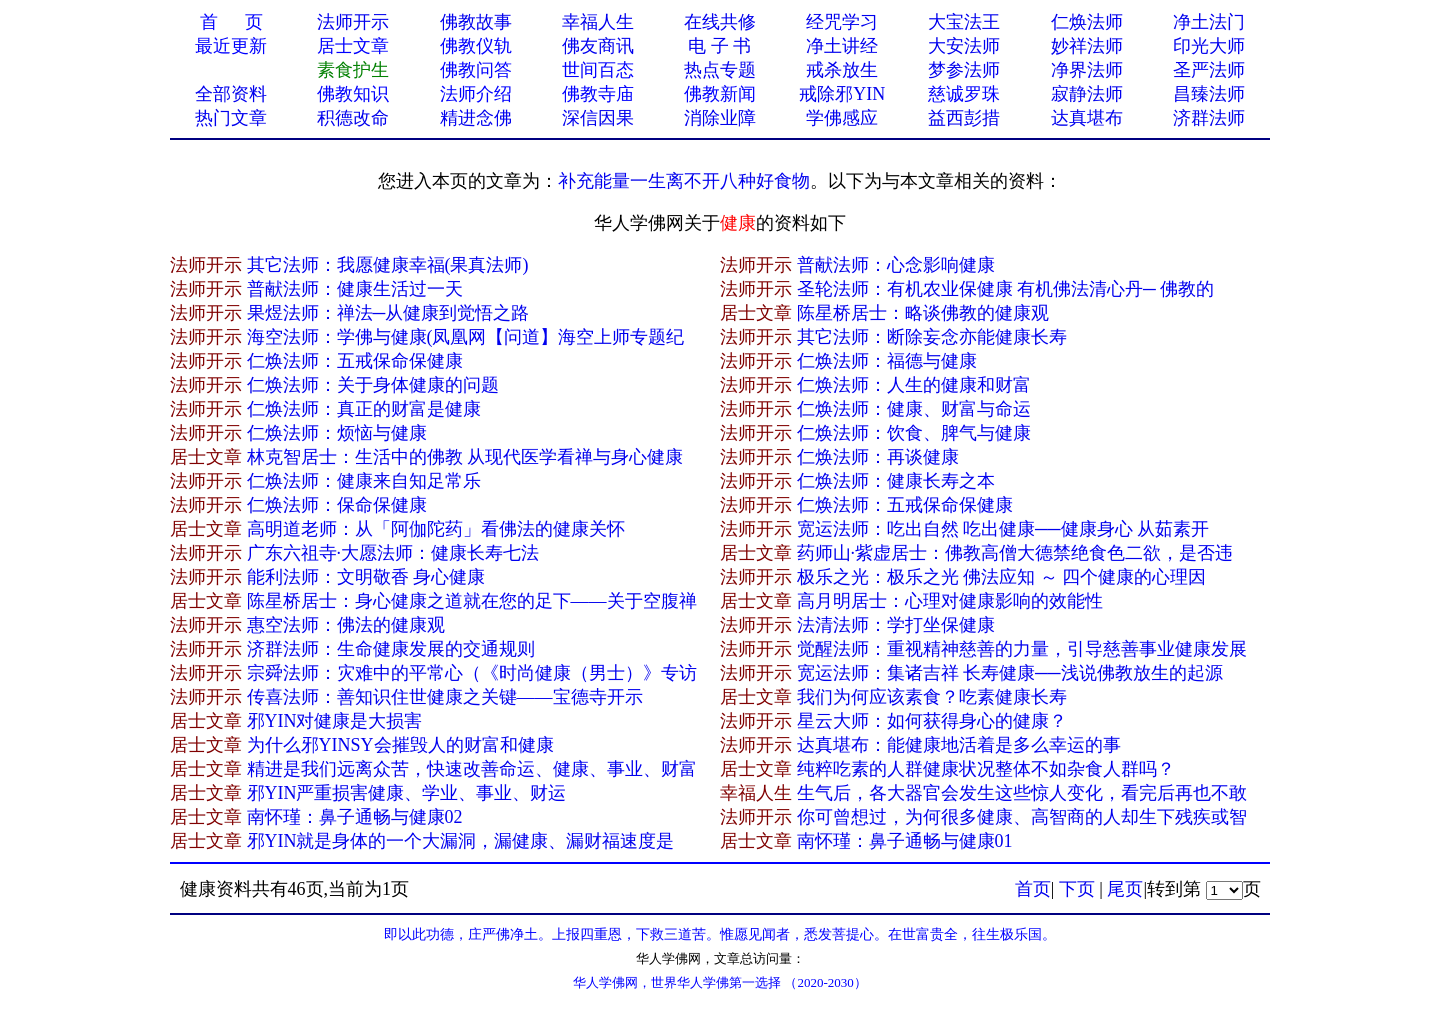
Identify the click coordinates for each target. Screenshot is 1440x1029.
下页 (1077, 889)
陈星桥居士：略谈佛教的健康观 (923, 313)
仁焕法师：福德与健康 (887, 361)
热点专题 (720, 70)
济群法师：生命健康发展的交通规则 (391, 649)
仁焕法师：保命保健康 (337, 505)
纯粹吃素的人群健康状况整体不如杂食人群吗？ (986, 769)
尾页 (1125, 889)
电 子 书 (719, 46)
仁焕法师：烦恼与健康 (337, 433)
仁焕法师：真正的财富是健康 (364, 409)
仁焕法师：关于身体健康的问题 (373, 385)
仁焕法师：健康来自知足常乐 (364, 481)
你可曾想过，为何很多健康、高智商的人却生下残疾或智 (1022, 817)
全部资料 (231, 94)
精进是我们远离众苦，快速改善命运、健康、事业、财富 (472, 769)
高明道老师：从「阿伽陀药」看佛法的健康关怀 (436, 529)
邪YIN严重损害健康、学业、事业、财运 (407, 793)
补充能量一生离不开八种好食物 (684, 181)
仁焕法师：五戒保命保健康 (355, 361)
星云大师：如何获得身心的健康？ (932, 721)
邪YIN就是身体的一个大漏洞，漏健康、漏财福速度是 (461, 841)
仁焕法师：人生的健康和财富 (914, 385)
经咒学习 (842, 22)
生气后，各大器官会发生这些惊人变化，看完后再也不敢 (1022, 793)
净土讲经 (842, 46)
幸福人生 (598, 22)
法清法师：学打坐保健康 (896, 625)
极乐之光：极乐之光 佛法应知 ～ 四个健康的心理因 (1002, 577)
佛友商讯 (598, 46)
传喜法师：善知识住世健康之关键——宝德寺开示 (445, 697)
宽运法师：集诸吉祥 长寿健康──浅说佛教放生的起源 (1010, 673)
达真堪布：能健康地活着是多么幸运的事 (959, 745)
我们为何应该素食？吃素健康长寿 (932, 697)
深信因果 (598, 118)
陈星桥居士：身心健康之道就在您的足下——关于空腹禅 (472, 601)
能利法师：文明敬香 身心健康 (366, 577)
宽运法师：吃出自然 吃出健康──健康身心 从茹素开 (1003, 529)
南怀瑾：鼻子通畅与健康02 (355, 817)
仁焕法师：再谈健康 (878, 457)
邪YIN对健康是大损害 (335, 721)
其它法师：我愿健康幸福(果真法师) (388, 265)
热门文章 (231, 118)
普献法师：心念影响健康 (896, 265)
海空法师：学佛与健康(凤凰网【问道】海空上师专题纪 (466, 337)
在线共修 (720, 22)
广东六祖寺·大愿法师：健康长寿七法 (393, 553)
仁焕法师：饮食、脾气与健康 (914, 433)
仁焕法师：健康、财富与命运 (914, 409)
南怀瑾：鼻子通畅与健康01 (905, 841)
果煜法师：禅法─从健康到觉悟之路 (388, 313)
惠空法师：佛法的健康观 (346, 625)
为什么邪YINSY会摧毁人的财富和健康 (400, 745)
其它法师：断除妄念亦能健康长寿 (932, 337)
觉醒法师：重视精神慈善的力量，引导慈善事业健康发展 (1022, 649)
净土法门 (1209, 22)
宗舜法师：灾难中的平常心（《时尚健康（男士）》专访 (472, 673)
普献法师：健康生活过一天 (355, 289)
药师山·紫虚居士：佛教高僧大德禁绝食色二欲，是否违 (1015, 553)
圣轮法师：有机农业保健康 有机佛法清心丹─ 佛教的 (1006, 289)
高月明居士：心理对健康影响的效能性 (950, 601)
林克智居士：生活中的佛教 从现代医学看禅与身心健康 (465, 457)
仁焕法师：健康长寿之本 (896, 481)
